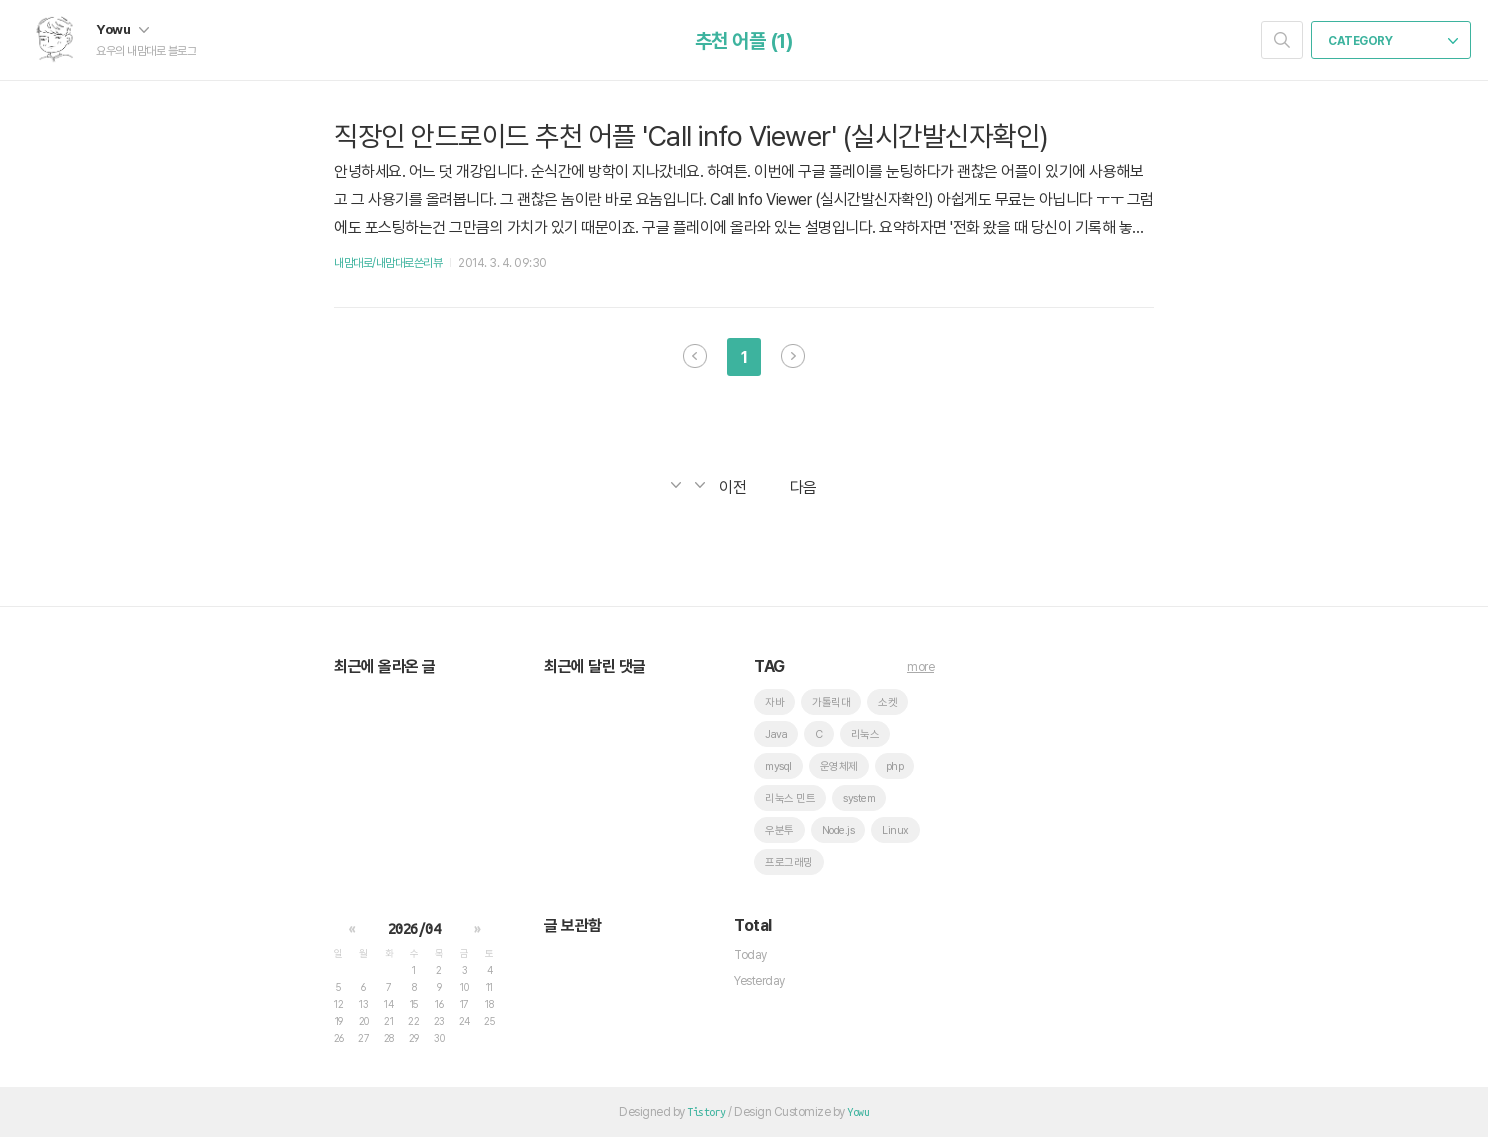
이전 (695, 356)
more (920, 667)
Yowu (122, 29)
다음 (793, 356)
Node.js (838, 830)
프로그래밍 (789, 862)
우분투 (779, 830)
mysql (778, 766)
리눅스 (865, 734)
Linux (895, 830)
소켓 (887, 702)
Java (776, 734)
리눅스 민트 (790, 798)
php (895, 766)
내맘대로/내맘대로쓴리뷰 (388, 263)
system (859, 798)
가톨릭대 (831, 702)
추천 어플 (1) (744, 41)
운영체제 (839, 766)
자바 (774, 702)
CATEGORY (1393, 41)
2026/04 (414, 929)
